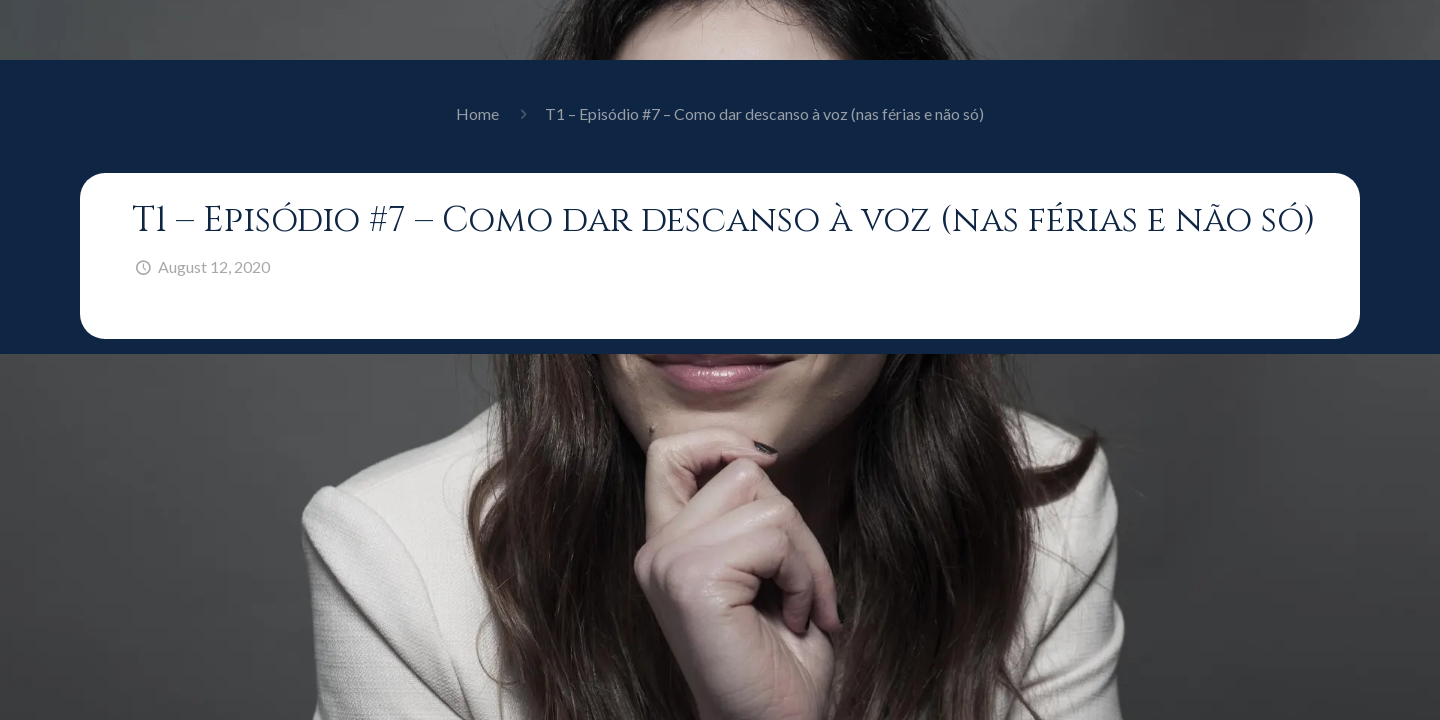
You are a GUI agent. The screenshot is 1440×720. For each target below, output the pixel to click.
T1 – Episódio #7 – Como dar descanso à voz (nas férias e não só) (764, 113)
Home (477, 113)
